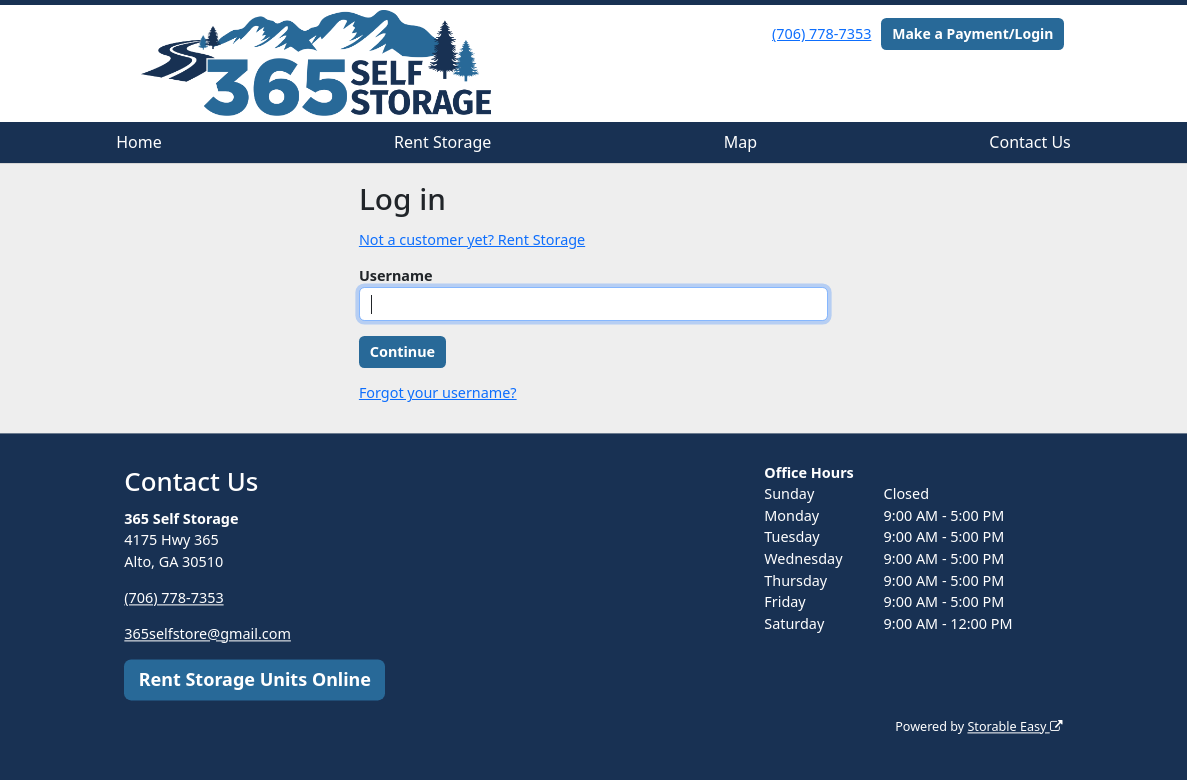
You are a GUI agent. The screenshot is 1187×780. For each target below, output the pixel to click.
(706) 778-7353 (821, 33)
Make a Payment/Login (972, 33)
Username (396, 275)
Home (139, 142)
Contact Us (1029, 142)
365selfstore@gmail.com (207, 633)
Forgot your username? (438, 392)
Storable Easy (1014, 726)
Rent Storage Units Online (255, 679)
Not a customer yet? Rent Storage (472, 239)
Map (740, 142)
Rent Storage (442, 142)
